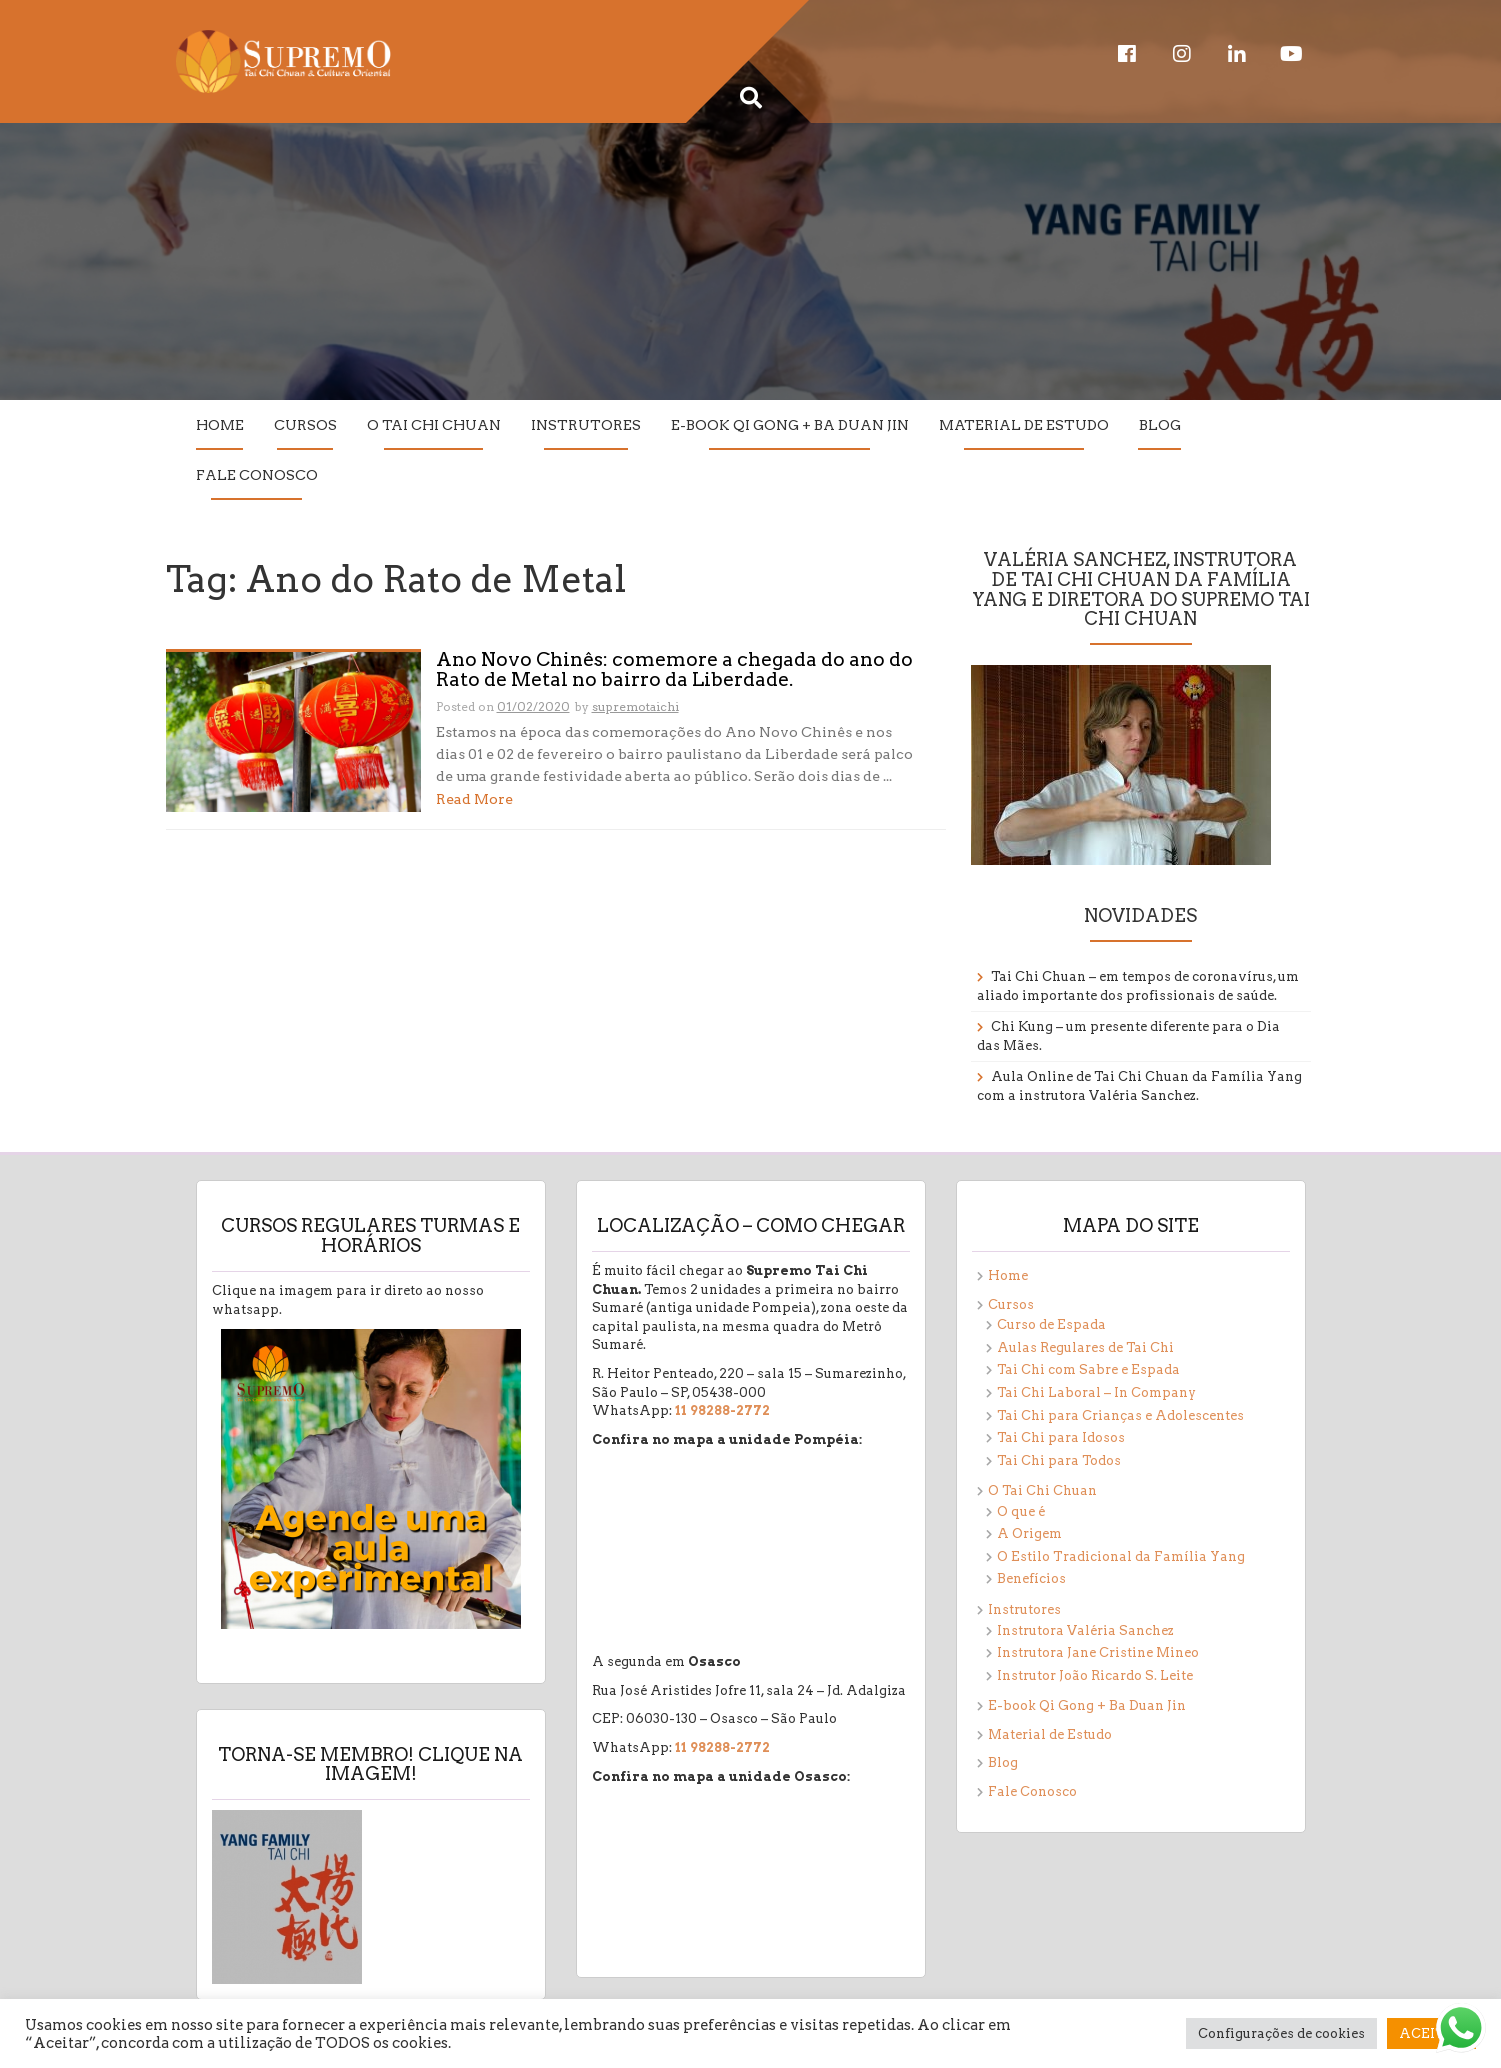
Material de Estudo (1024, 425)
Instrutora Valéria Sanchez (1085, 1630)
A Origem (1029, 1533)
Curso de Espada (1051, 1324)
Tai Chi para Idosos (1061, 1437)
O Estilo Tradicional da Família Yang (1121, 1556)
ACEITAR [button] (1431, 2033)
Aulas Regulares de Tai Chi (1085, 1347)
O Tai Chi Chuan (434, 425)
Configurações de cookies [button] (1281, 2033)
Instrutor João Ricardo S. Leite (1095, 1675)
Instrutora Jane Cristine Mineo (1098, 1652)
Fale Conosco (257, 475)
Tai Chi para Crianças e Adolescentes (1120, 1415)
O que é (1021, 1511)
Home (220, 425)
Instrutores (586, 425)
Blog (1160, 425)
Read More (474, 799)
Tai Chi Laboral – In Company (1096, 1392)
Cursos (305, 425)
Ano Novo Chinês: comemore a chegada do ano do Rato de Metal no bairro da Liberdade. (674, 671)
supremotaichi (635, 706)
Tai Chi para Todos (1059, 1460)
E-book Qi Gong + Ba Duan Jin (790, 425)
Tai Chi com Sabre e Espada (1088, 1369)
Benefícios (1031, 1578)
